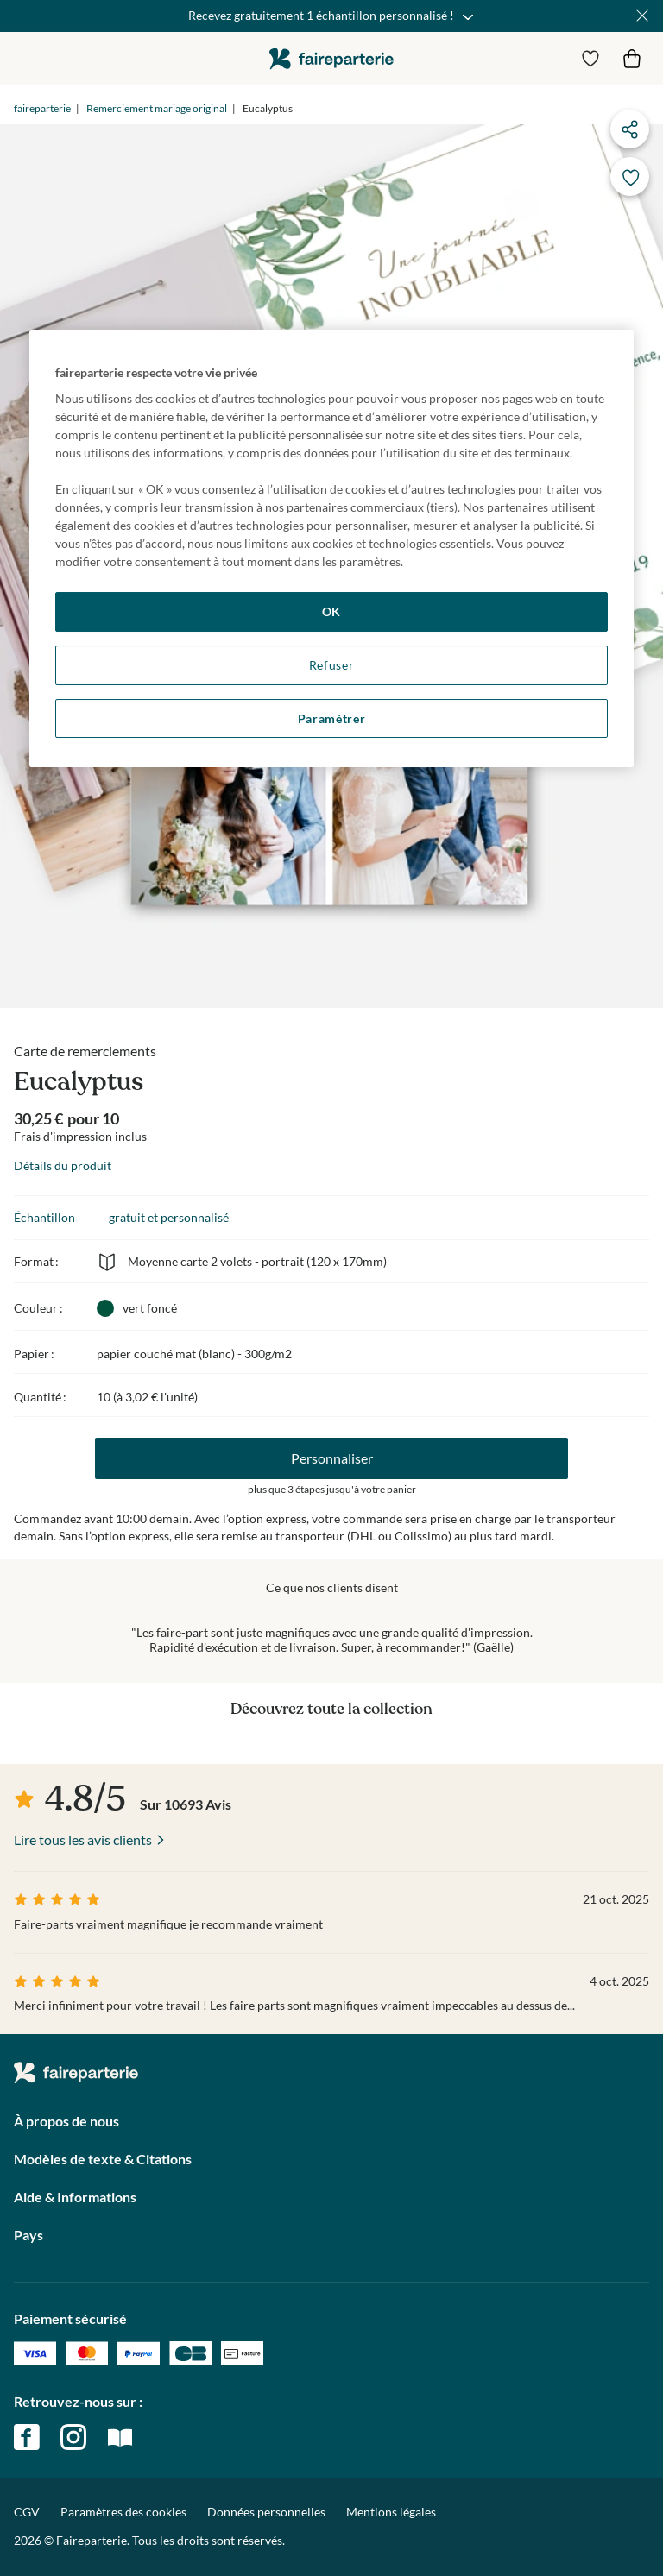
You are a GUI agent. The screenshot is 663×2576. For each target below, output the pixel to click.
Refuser (332, 665)
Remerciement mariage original (156, 108)
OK (331, 611)
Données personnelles (266, 2511)
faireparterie (331, 58)
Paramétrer (332, 718)
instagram (73, 2437)
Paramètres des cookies (123, 2512)
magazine (120, 2437)
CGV (27, 2511)
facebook (27, 2437)
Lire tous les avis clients (83, 1839)
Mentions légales (391, 2511)
